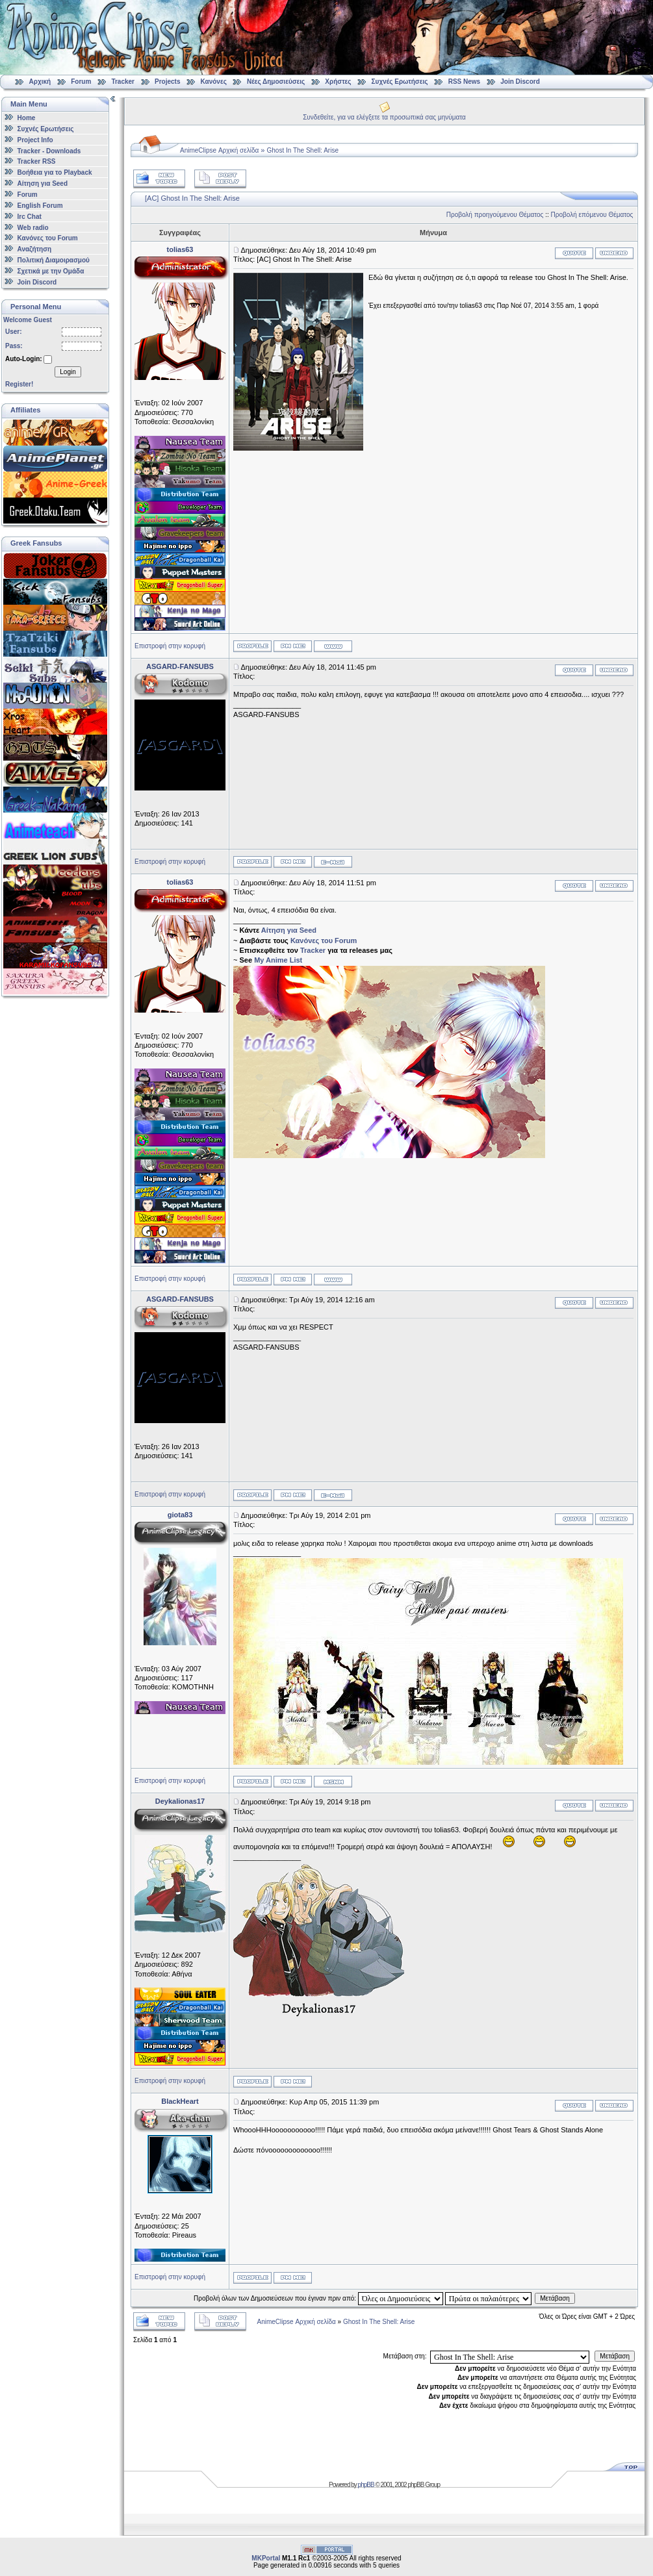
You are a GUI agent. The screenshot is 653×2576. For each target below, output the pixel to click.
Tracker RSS (37, 161)
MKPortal (265, 2558)
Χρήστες (338, 81)
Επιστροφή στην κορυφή (169, 646)
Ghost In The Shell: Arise (303, 150)
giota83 (180, 1515)
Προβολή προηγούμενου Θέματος (495, 214)
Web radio (33, 227)
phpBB (366, 2484)
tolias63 (180, 249)
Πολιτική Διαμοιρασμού (54, 260)
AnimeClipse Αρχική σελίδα (219, 150)
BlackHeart (179, 2101)
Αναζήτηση (35, 249)
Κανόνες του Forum (48, 238)
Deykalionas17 (180, 1801)
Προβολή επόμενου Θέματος (592, 214)
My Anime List (278, 960)
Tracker (122, 81)
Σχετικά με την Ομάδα (51, 271)
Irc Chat (30, 216)
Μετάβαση (555, 2298)
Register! (19, 384)
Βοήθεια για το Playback (55, 172)
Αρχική (40, 81)
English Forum (40, 205)
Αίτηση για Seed (43, 183)
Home (27, 117)
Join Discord (520, 81)
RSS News (464, 81)
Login (67, 371)
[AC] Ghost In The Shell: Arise (192, 198)
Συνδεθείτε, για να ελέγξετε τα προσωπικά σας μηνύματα (384, 117)
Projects (167, 81)
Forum (81, 81)
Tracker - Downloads (49, 150)
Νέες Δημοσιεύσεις (276, 81)
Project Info (35, 140)
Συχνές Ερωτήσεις (401, 81)
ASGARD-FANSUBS (180, 666)
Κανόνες (214, 81)
